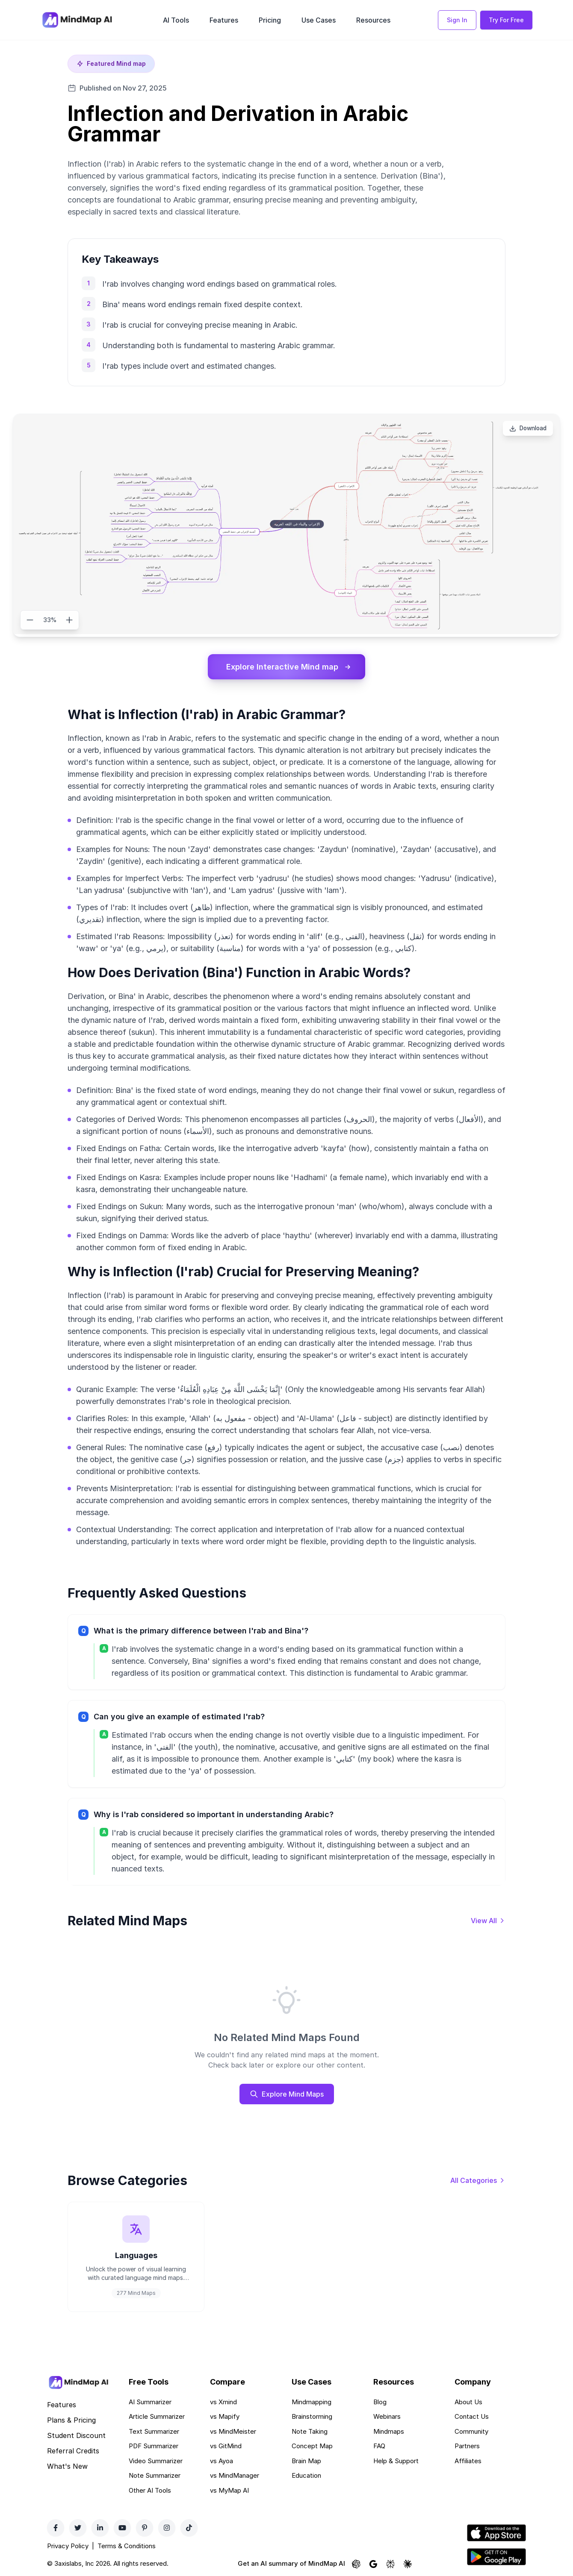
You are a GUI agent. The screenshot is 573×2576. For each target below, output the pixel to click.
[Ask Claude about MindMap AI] (407, 2565)
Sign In (457, 19)
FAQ (379, 2448)
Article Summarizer (157, 2418)
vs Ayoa (221, 2462)
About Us (468, 2403)
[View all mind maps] (488, 1921)
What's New (67, 2467)
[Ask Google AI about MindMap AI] (373, 2565)
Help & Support (396, 2462)
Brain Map (306, 2462)
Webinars (387, 2418)
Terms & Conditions (126, 2548)
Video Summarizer (156, 2462)
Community (471, 2433)
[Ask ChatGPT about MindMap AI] (356, 2565)
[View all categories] (477, 2181)
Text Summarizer (154, 2433)
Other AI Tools (150, 2492)
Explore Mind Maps (287, 2094)
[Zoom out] (30, 620)
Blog (380, 2403)
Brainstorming (312, 2418)
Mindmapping (311, 2403)
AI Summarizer (150, 2403)
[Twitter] (77, 2529)
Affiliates (468, 2462)
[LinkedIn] (100, 2529)
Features (224, 20)
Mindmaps (388, 2433)
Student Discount (76, 2436)
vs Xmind (223, 2403)
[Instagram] (166, 2529)
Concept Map (312, 2448)
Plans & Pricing (71, 2421)
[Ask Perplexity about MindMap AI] (390, 2565)
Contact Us (472, 2418)
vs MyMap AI (229, 2492)
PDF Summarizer (153, 2448)
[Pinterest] (144, 2529)
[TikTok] (189, 2529)
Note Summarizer (154, 2477)
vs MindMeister (233, 2433)
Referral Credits (73, 2452)
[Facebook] (55, 2529)
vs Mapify (224, 2418)
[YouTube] (122, 2529)
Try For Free (506, 19)
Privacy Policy (68, 2548)
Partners (467, 2448)
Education (306, 2477)
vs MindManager (234, 2477)
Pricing (270, 20)
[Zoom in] (69, 620)
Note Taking (310, 2433)
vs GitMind (226, 2448)
